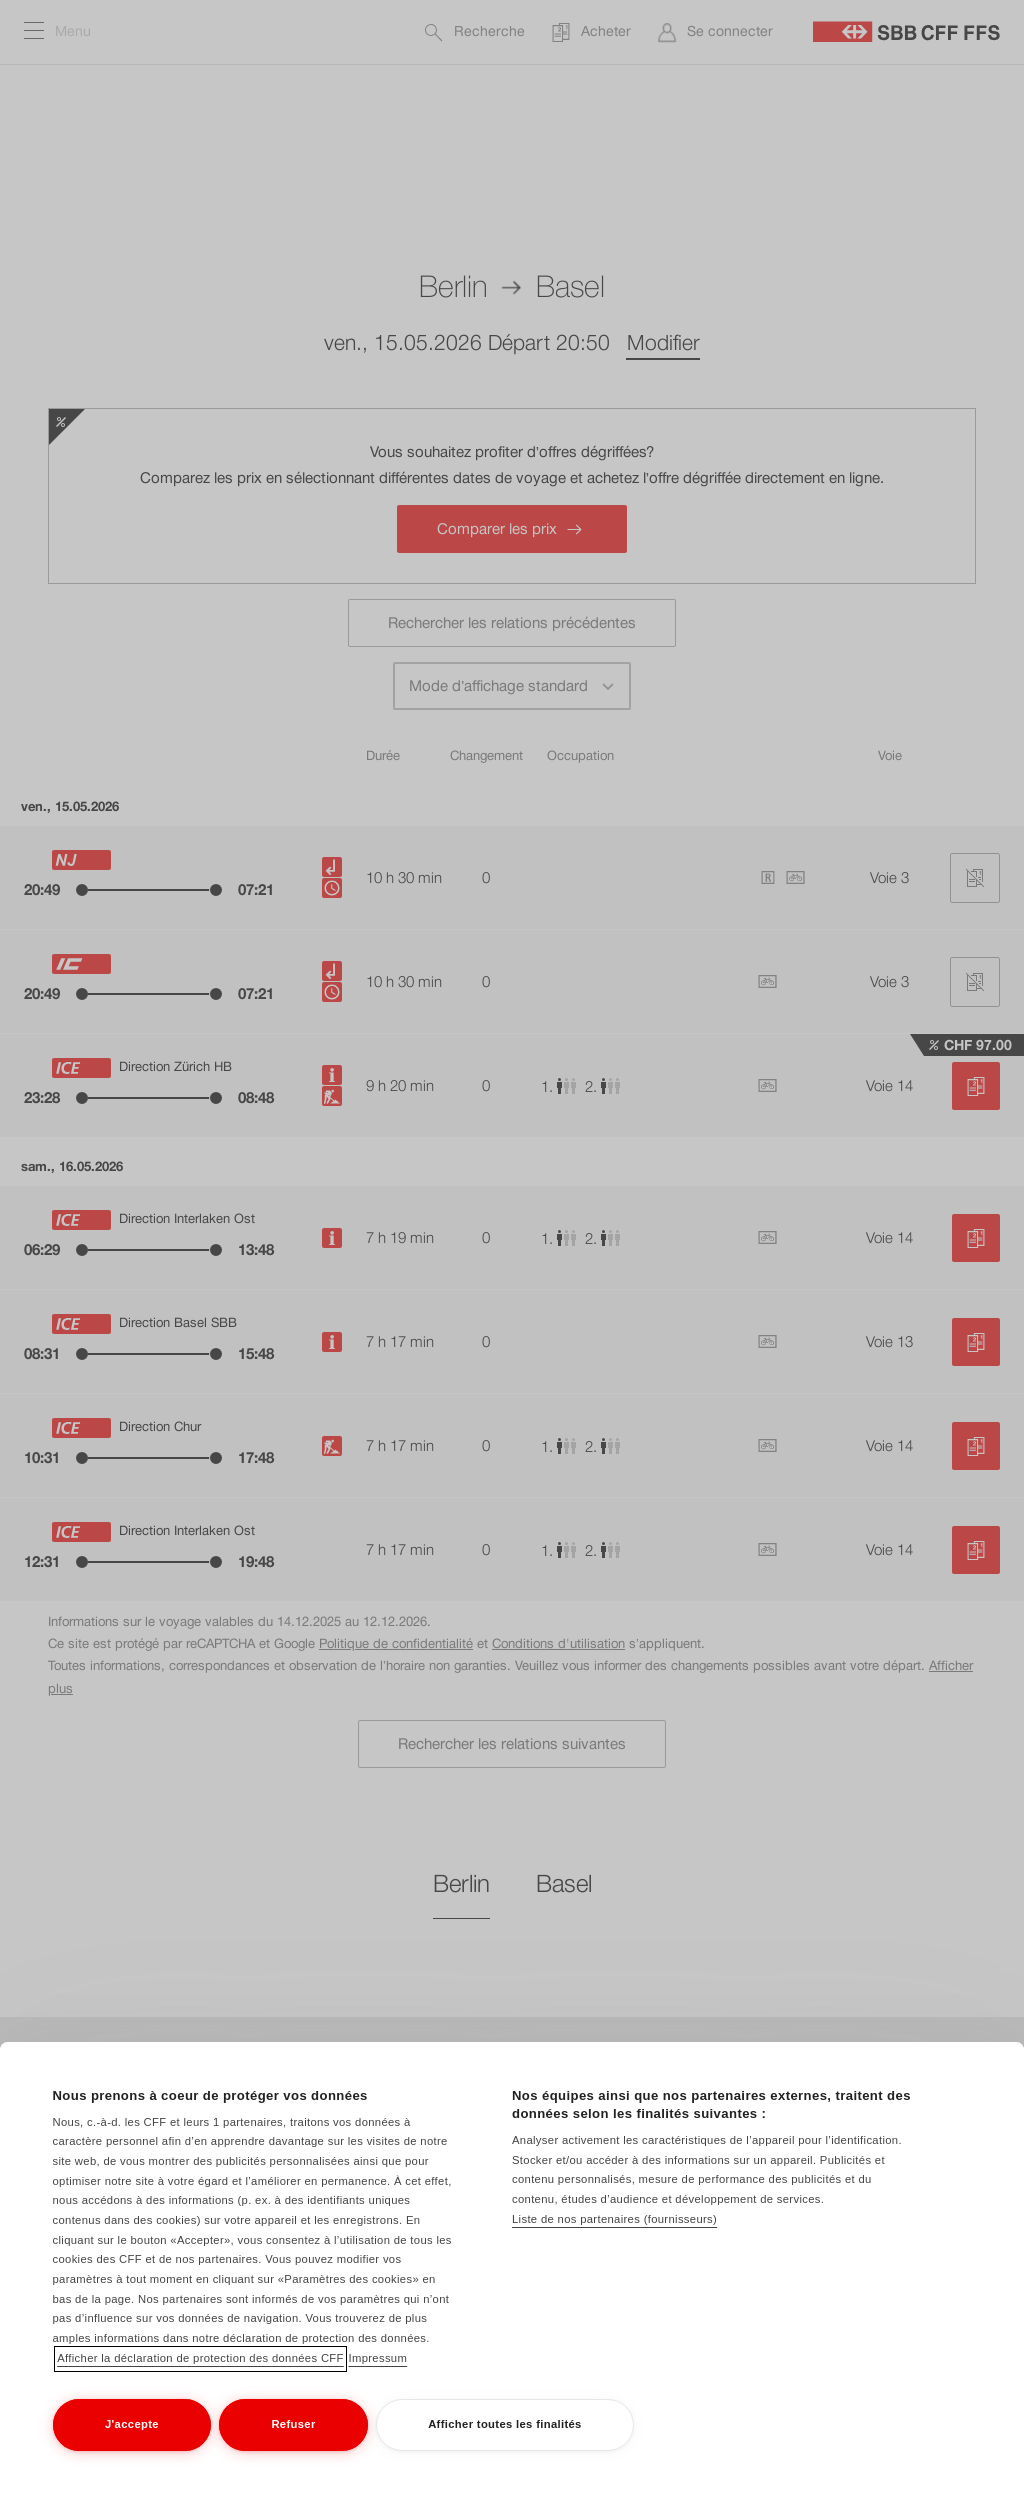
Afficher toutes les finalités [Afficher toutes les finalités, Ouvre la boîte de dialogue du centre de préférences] (505, 2424)
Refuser (293, 2424)
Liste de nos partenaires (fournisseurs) (614, 2219)
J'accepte (132, 2424)
